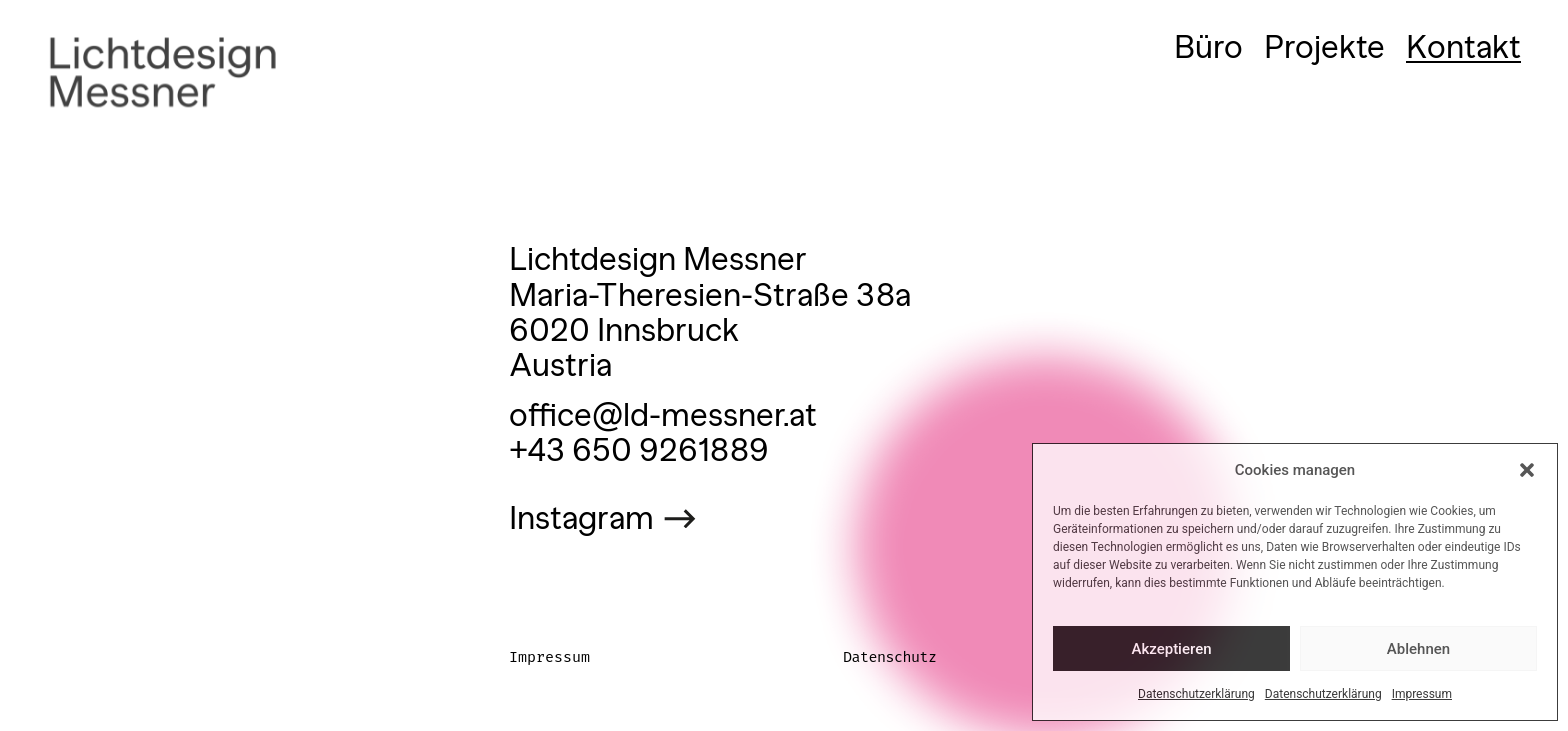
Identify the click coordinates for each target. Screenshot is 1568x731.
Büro (1208, 47)
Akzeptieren (1171, 649)
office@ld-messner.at (663, 415)
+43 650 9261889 (639, 450)
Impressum (1422, 694)
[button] (1527, 470)
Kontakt (1463, 47)
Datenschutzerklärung (1196, 694)
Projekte (1324, 47)
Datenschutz (890, 657)
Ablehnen (1418, 649)
